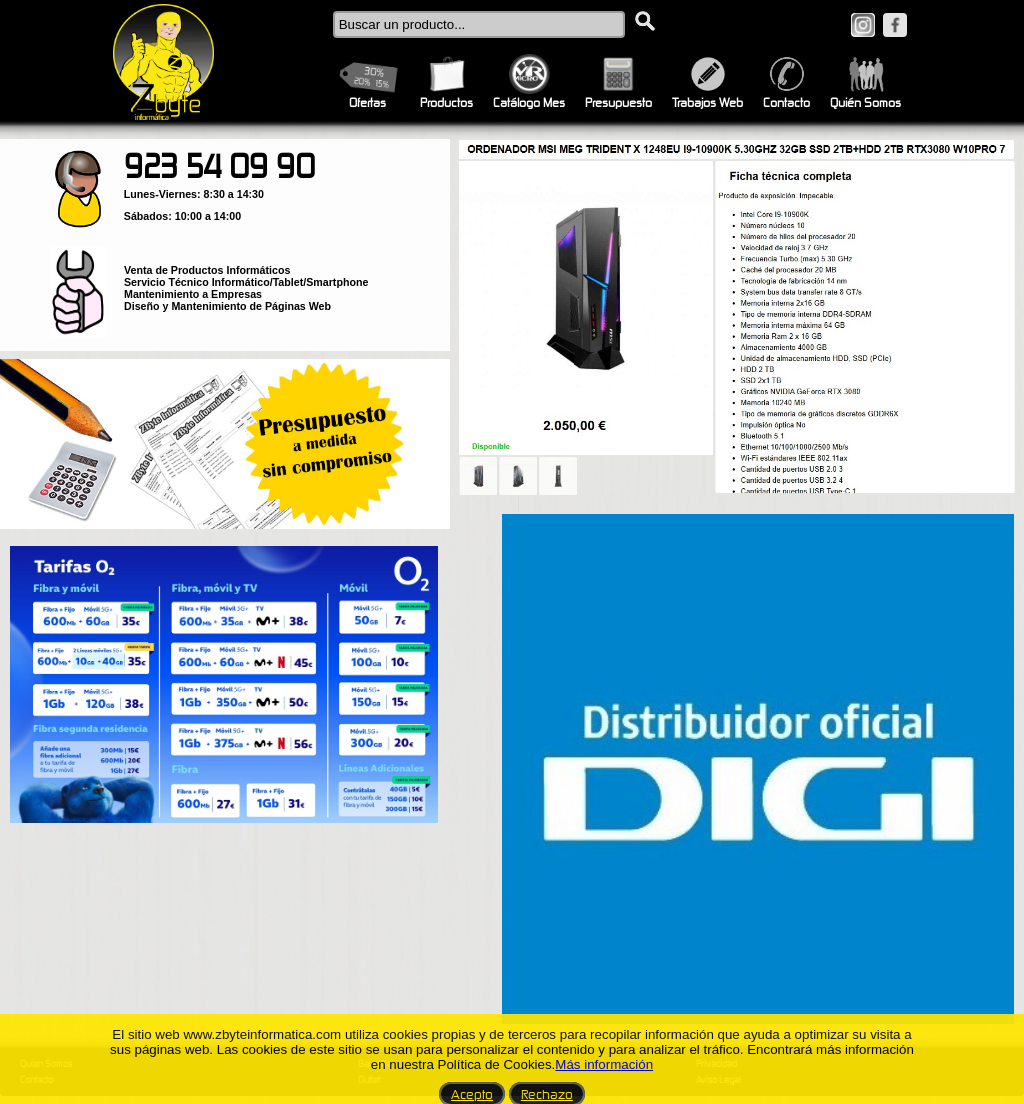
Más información (604, 1064)
